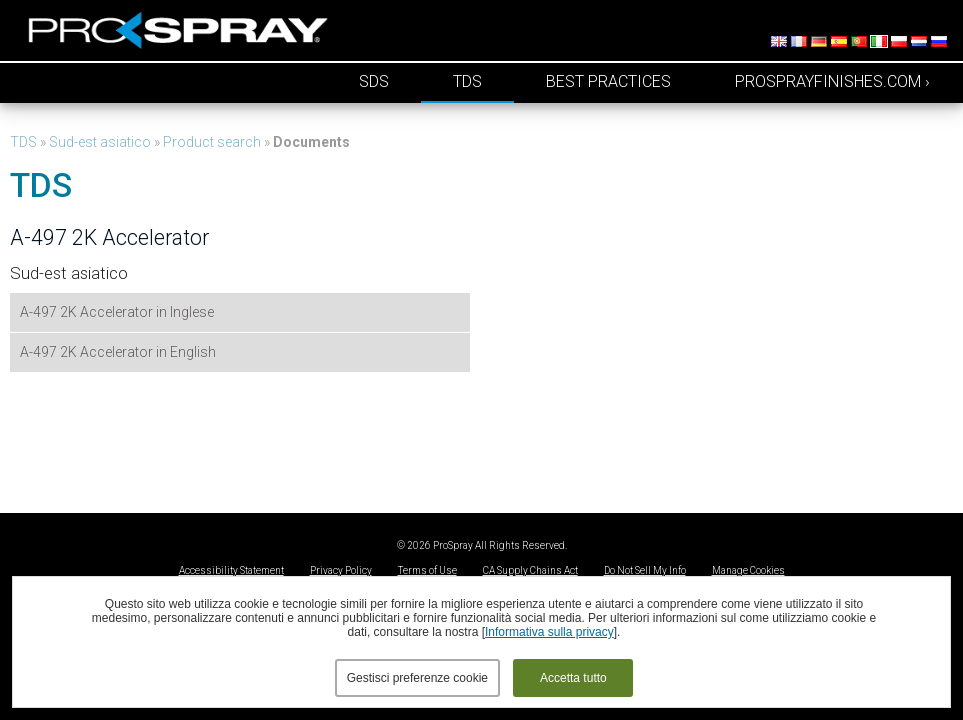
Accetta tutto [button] (573, 678)
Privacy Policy (341, 570)
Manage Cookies (748, 570)
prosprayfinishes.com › (832, 81)
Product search (212, 142)
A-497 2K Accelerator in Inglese (117, 312)
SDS (374, 81)
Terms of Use (427, 570)
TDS (467, 81)
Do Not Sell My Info (645, 570)
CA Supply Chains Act (530, 570)
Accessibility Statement (231, 570)
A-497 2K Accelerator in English (118, 352)
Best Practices (608, 81)
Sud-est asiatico (100, 142)
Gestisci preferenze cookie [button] (417, 678)
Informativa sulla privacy (549, 632)
